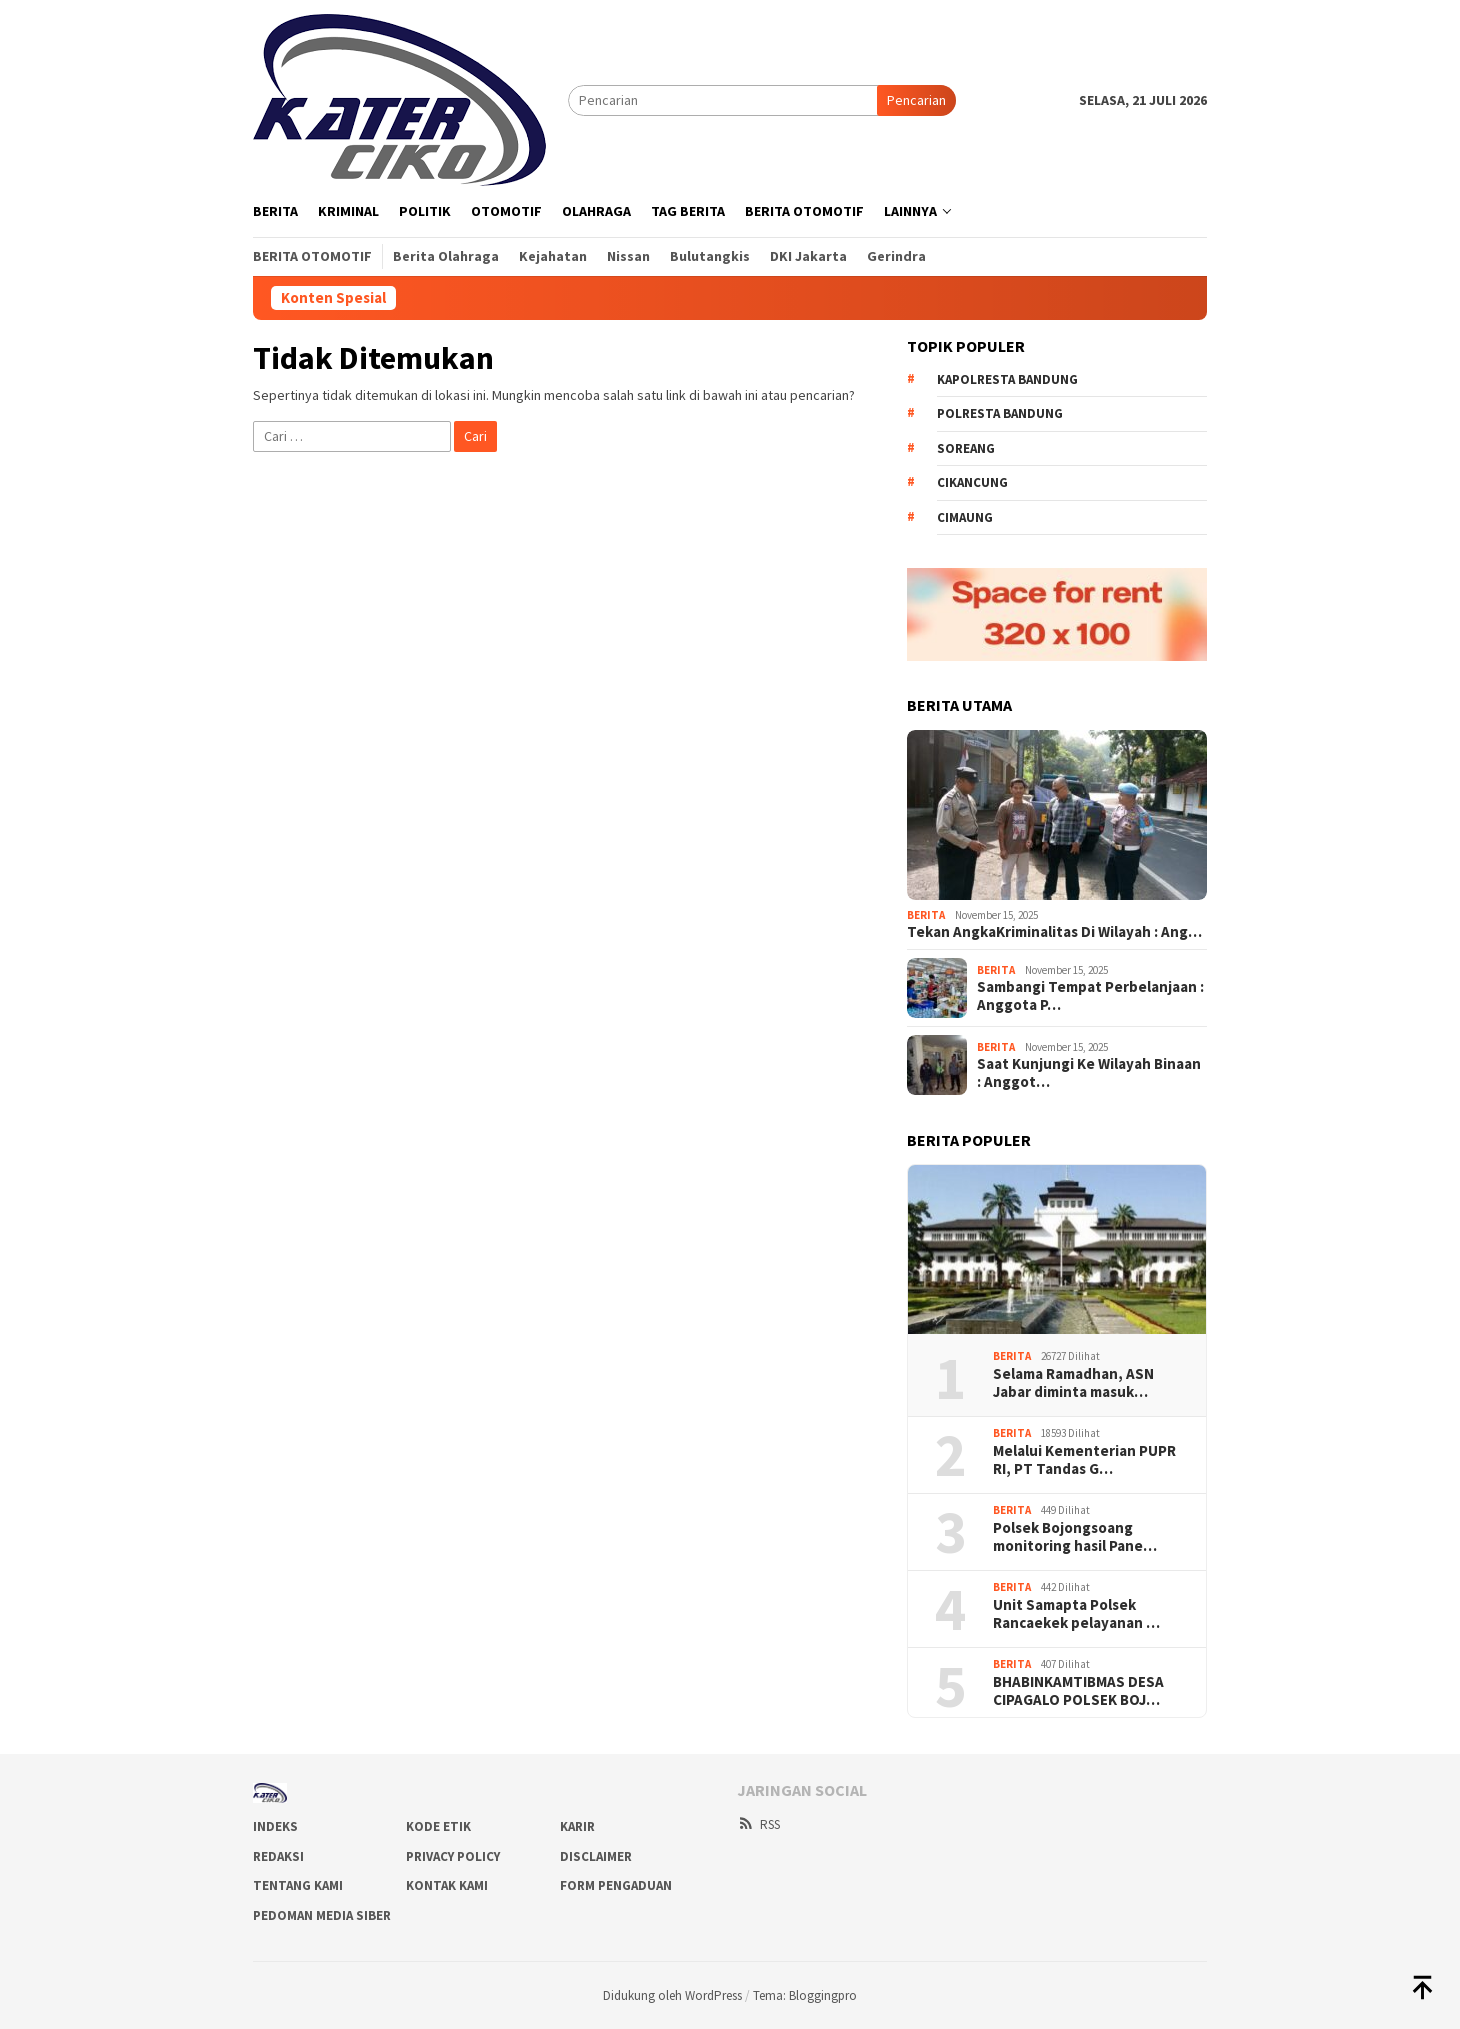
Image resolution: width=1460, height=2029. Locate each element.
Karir (577, 1826)
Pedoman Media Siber (322, 1915)
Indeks (275, 1826)
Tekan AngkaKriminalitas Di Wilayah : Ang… (1054, 932)
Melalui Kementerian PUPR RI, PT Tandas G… (1084, 1460)
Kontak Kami (447, 1885)
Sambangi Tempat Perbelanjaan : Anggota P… (1090, 996)
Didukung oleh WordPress (672, 1995)
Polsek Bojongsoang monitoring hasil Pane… (1075, 1537)
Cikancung (972, 482)
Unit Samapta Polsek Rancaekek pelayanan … (1076, 1614)
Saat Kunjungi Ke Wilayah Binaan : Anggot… (1089, 1073)
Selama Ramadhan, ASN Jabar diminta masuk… (1073, 1383)
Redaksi (278, 1856)
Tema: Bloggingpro (805, 1995)
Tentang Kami (298, 1885)
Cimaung (965, 517)
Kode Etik (438, 1826)
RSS (758, 1824)
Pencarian (916, 100)
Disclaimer (596, 1856)
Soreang (966, 448)
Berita (926, 915)
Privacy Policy (453, 1856)
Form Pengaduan (616, 1885)
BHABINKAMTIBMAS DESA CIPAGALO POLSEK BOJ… (1078, 1691)
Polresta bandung (1000, 413)
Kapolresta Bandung (1007, 379)
